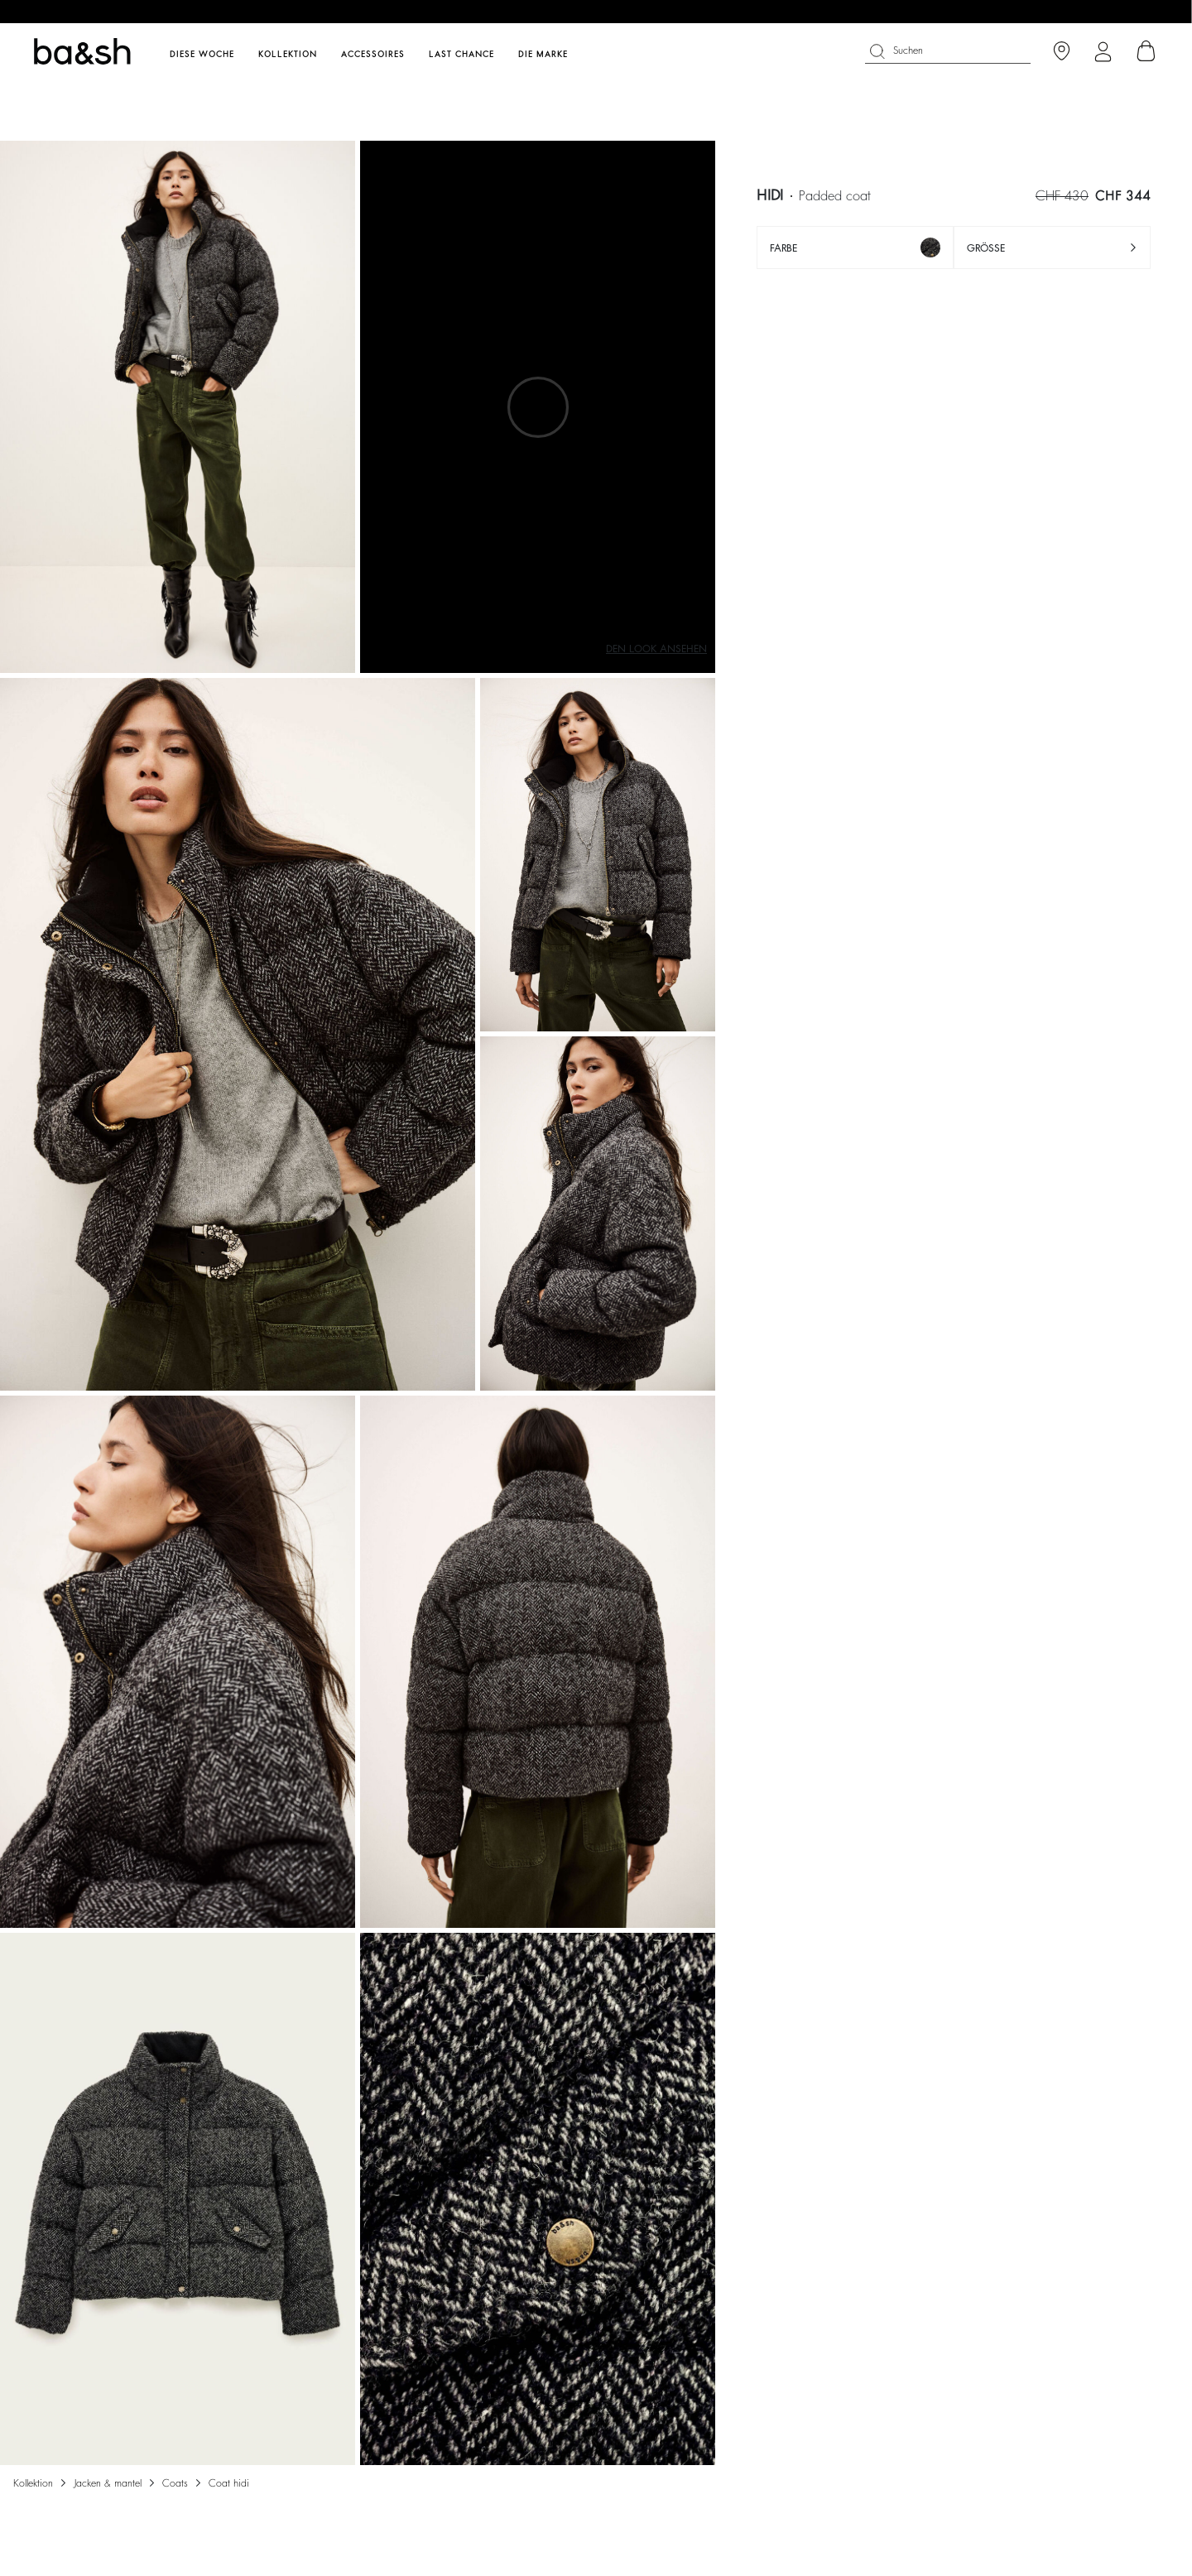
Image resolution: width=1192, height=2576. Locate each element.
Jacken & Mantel (108, 2483)
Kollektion (33, 2483)
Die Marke (543, 54)
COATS (175, 2483)
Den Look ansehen (656, 649)
